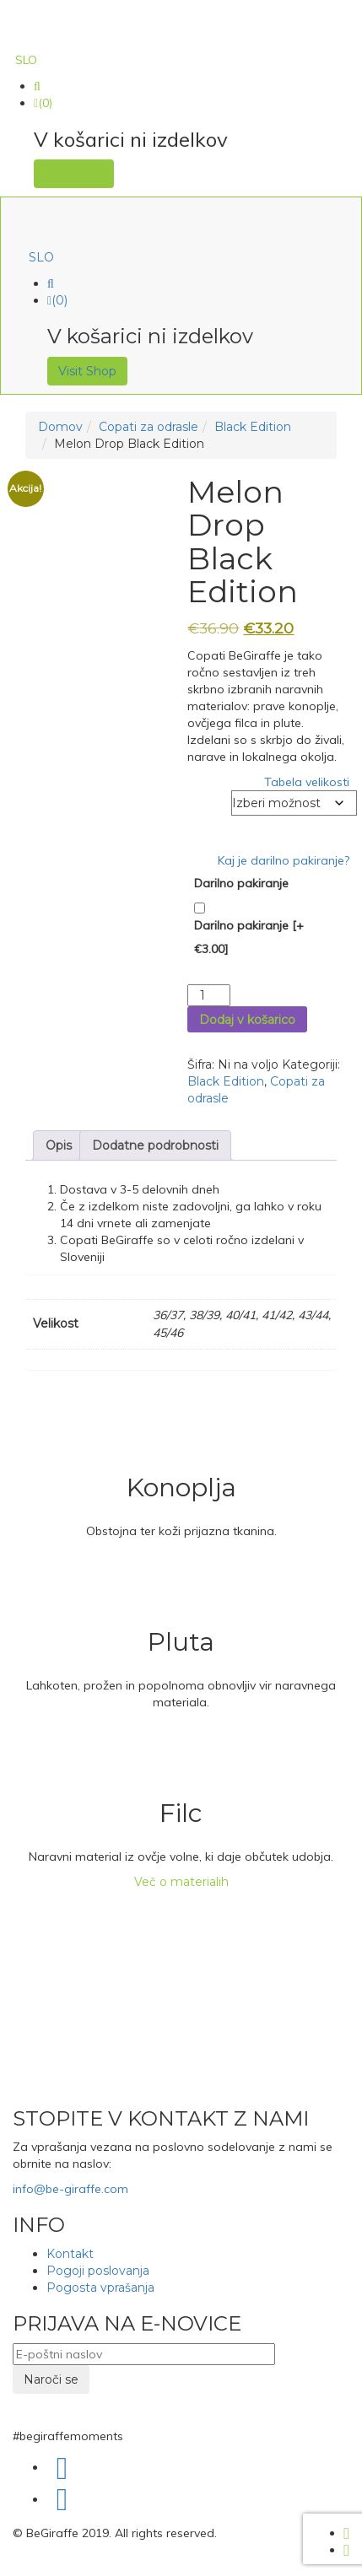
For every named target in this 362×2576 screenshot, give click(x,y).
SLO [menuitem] (26, 59)
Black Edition (252, 426)
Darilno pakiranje (241, 883)
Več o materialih (181, 1881)
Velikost (209, 799)
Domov (60, 426)
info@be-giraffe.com (70, 2188)
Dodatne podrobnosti (155, 1145)
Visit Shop (74, 173)
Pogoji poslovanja (97, 2270)
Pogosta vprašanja (100, 2287)
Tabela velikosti (306, 782)
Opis (59, 1145)
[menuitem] (26, 60)
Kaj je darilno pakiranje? (283, 860)
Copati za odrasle (148, 426)
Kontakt (70, 2253)
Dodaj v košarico (247, 1019)
